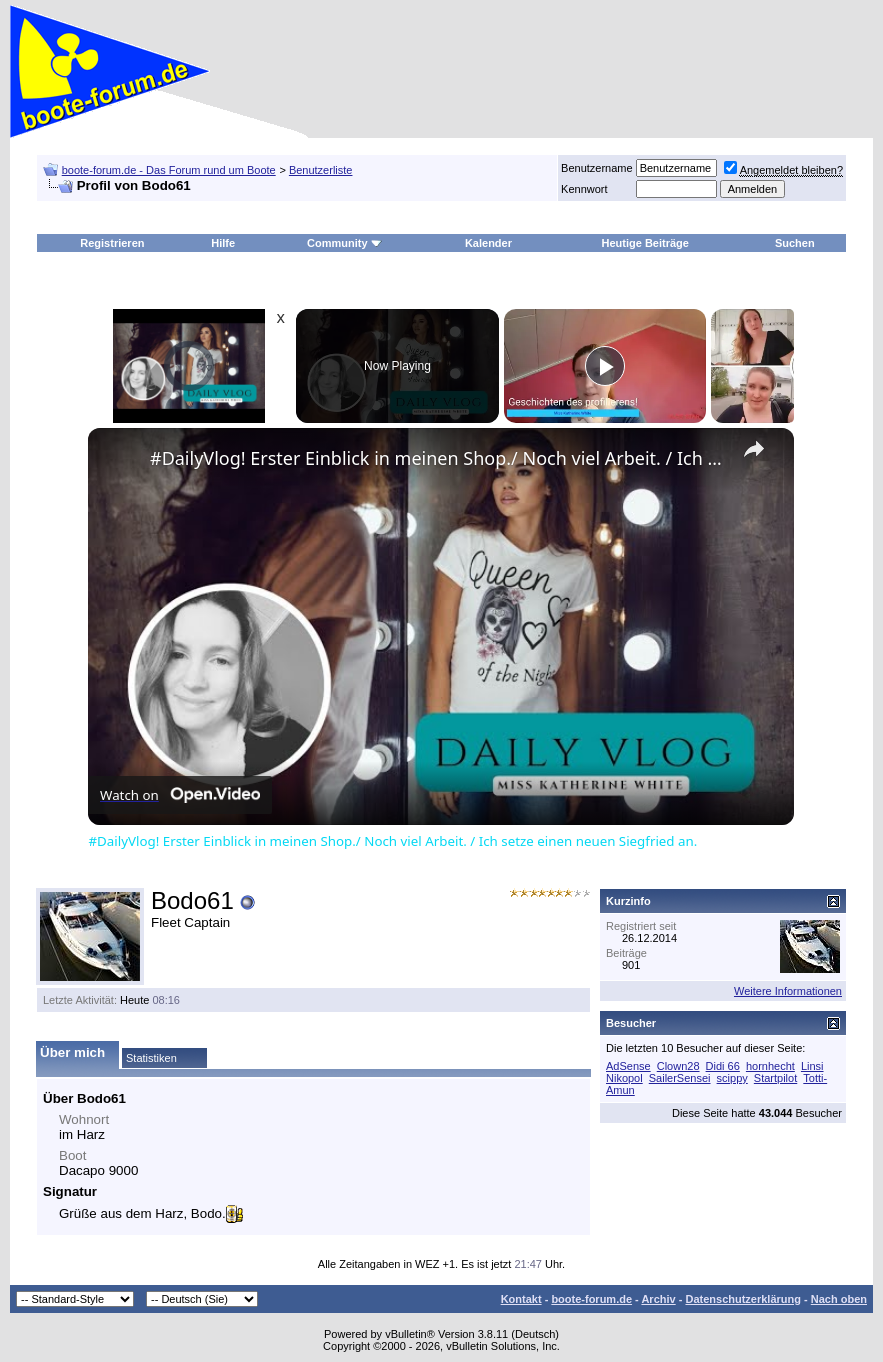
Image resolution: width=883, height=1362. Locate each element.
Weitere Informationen (788, 991)
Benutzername (597, 168)
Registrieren (112, 243)
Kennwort (584, 189)
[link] (120, 460)
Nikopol (624, 1078)
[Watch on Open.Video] (180, 795)
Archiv (658, 1299)
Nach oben (839, 1299)
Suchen (795, 243)
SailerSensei (680, 1078)
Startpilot (775, 1078)
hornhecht (770, 1066)
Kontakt (521, 1299)
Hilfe (223, 243)
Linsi (812, 1066)
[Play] (605, 366)
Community (344, 243)
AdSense (628, 1066)
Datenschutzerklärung (743, 1299)
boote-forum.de (591, 1299)
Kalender (488, 243)
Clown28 (678, 1066)
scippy (732, 1078)
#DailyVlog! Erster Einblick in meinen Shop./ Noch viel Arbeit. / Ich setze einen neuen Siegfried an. (438, 458)
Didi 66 (723, 1066)
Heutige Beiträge (645, 243)
